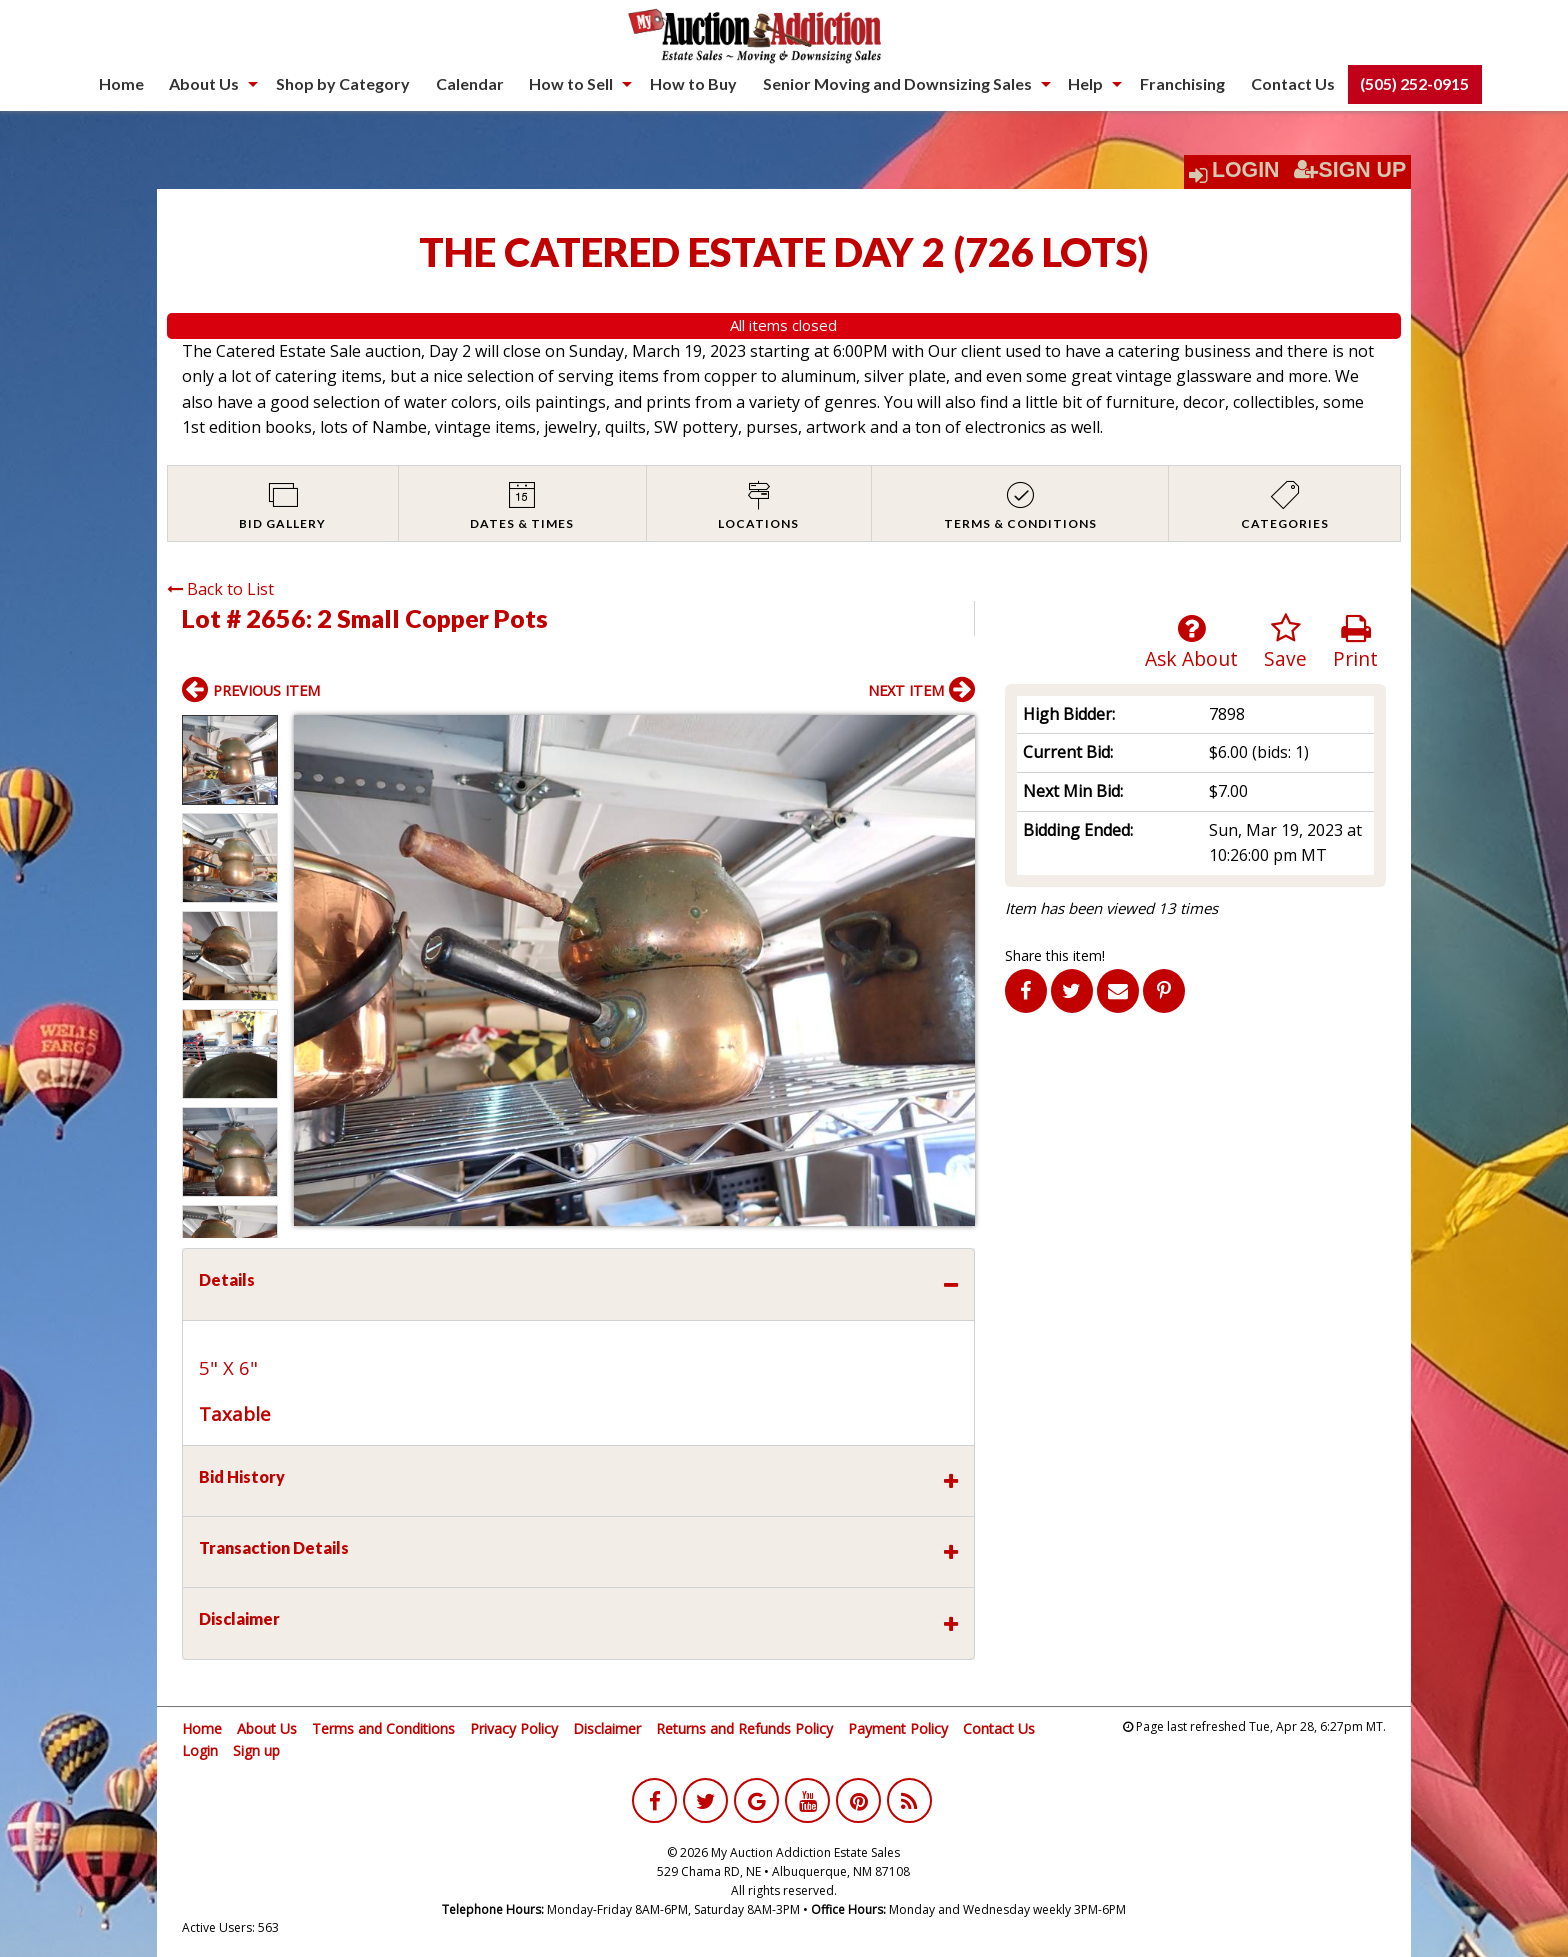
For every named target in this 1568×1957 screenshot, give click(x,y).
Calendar (470, 83)
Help (1085, 83)
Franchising (1182, 83)
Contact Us (1293, 83)
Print (1355, 642)
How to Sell (571, 83)
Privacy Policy (514, 1728)
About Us (204, 83)
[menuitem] (121, 84)
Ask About (1191, 642)
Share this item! (1055, 955)
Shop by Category (343, 83)
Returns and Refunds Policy (744, 1728)
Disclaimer (607, 1728)
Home (121, 83)
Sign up (256, 1750)
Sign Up (1350, 170)
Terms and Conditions (383, 1728)
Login (1246, 170)
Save (1285, 642)
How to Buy (693, 83)
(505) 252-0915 (1414, 83)
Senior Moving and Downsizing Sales (897, 83)
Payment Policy (898, 1728)
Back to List (220, 589)
